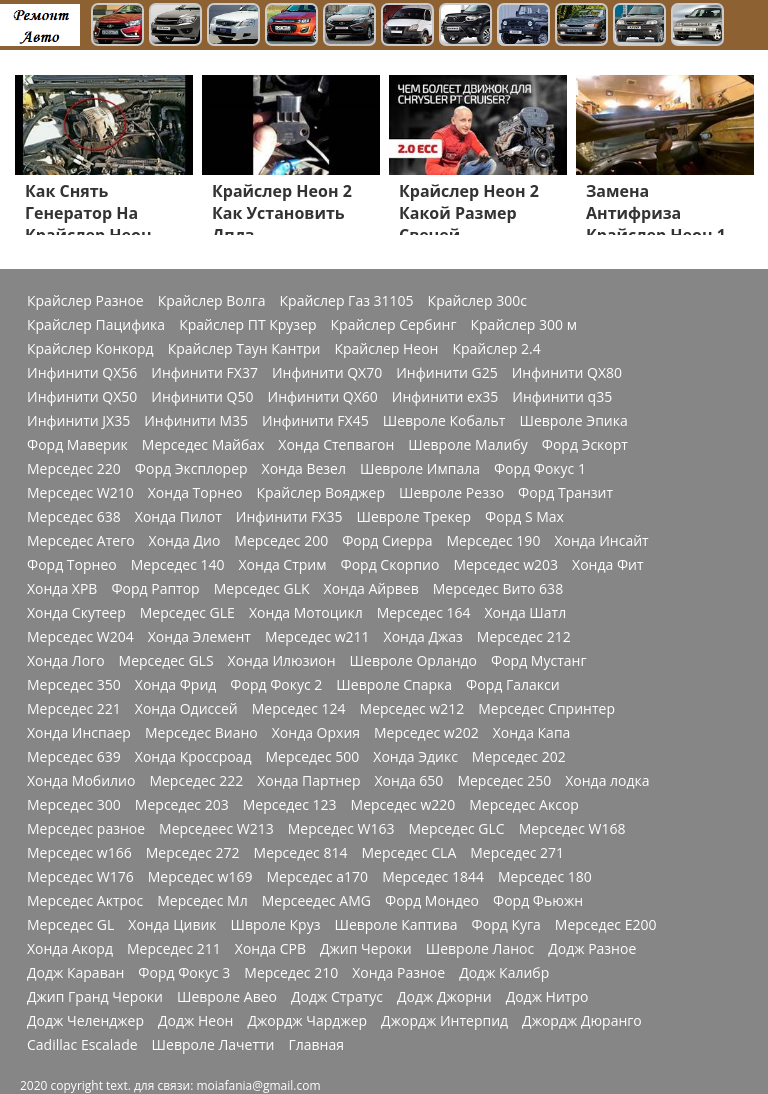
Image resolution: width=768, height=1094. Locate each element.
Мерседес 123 (290, 805)
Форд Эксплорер (191, 469)
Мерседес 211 (174, 949)
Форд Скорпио (390, 565)
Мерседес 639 (74, 757)
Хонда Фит (607, 565)
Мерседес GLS (166, 661)
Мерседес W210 (80, 493)
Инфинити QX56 (82, 373)
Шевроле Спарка (394, 685)
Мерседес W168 (572, 829)
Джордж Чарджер (307, 1021)
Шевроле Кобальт (444, 421)
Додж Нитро (547, 997)
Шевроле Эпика (573, 421)
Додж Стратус (337, 997)
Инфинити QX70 (327, 373)
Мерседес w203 (505, 565)
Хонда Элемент (199, 637)
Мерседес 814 (301, 853)
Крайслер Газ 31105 (347, 301)
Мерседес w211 (317, 637)
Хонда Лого (66, 661)
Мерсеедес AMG (316, 901)
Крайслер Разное (85, 301)
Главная (316, 1045)
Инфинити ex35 (445, 397)
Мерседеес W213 (216, 829)
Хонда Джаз (423, 637)
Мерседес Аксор (524, 805)
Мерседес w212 (412, 709)
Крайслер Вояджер (320, 493)
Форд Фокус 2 (276, 685)
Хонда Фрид (176, 685)
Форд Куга (506, 925)
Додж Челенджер (85, 1021)
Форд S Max (524, 517)
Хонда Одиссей (186, 709)
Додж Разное (592, 949)
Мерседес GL (70, 925)
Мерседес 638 (74, 517)
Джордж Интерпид (444, 1021)
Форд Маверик (77, 445)
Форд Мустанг (538, 661)
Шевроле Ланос (480, 949)
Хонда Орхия (316, 733)
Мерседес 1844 (433, 877)
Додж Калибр (504, 973)
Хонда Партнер (308, 781)
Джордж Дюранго (582, 1021)
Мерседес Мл (202, 901)
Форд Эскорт (585, 445)
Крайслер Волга (212, 301)
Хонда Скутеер (76, 613)
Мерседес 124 (299, 709)
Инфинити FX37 (204, 373)
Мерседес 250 (504, 781)
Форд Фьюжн (538, 901)
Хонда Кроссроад (193, 757)
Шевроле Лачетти (213, 1045)
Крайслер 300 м (524, 325)
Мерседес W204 (80, 637)
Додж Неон (195, 1021)
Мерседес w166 (79, 853)
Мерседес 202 (519, 757)
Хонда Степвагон (336, 445)
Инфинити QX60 (323, 397)
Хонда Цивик (172, 925)
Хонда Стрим (283, 565)
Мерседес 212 (524, 637)
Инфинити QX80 (567, 373)
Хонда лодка (607, 781)
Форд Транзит (565, 493)
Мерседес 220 (74, 469)
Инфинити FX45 (315, 421)
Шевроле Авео (227, 997)
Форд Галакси (513, 685)
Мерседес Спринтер (546, 709)
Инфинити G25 (447, 373)
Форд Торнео (72, 565)
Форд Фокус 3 (184, 973)
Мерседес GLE (187, 613)
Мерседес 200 (281, 541)
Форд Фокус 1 (540, 469)
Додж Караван (75, 973)
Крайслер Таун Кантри (244, 349)
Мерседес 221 (74, 709)
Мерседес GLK (262, 589)
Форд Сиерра (387, 541)
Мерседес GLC (457, 829)
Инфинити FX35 (289, 517)
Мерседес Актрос (85, 901)
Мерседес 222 (196, 781)
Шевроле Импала (420, 469)
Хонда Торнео (195, 493)
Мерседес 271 (517, 853)
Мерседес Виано (201, 733)
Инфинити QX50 (82, 397)
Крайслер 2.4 (496, 349)
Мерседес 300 (74, 805)
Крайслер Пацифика (96, 325)
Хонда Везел (304, 469)
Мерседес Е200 (606, 925)
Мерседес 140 (178, 565)
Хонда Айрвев (371, 589)
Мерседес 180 (545, 877)
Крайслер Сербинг (394, 325)
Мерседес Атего (81, 541)
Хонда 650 (409, 781)
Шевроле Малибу (467, 445)
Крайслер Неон (386, 349)
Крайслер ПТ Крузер (247, 325)
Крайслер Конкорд (90, 349)
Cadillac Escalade (82, 1045)
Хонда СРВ (270, 949)
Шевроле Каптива (395, 925)
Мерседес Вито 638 (498, 589)
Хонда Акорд (70, 949)
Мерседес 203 (182, 805)
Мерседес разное (86, 829)
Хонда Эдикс (415, 757)
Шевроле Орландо (413, 661)
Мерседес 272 (193, 853)
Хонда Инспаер (79, 733)
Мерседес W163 (341, 829)
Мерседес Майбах (203, 445)
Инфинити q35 (562, 397)
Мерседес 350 (74, 685)
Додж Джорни (444, 997)
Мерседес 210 (291, 973)
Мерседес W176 (80, 877)
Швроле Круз (276, 925)
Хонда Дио (185, 541)
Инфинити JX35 (78, 421)
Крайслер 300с (477, 301)
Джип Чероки (366, 949)
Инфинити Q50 (202, 397)
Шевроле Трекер (413, 517)
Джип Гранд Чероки (95, 997)
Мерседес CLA (408, 853)
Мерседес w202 (426, 733)
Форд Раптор (155, 589)
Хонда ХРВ (62, 589)
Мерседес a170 (317, 877)
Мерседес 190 (494, 541)
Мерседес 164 (424, 613)
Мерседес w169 (200, 877)
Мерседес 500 (312, 757)
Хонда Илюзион (282, 661)
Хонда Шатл (526, 613)
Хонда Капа (532, 733)
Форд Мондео (432, 901)
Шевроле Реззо (451, 493)
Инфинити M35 (196, 421)
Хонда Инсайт (601, 541)
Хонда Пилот (178, 517)
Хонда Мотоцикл (306, 613)
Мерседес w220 (403, 805)
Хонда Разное (398, 973)
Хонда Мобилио (81, 781)
